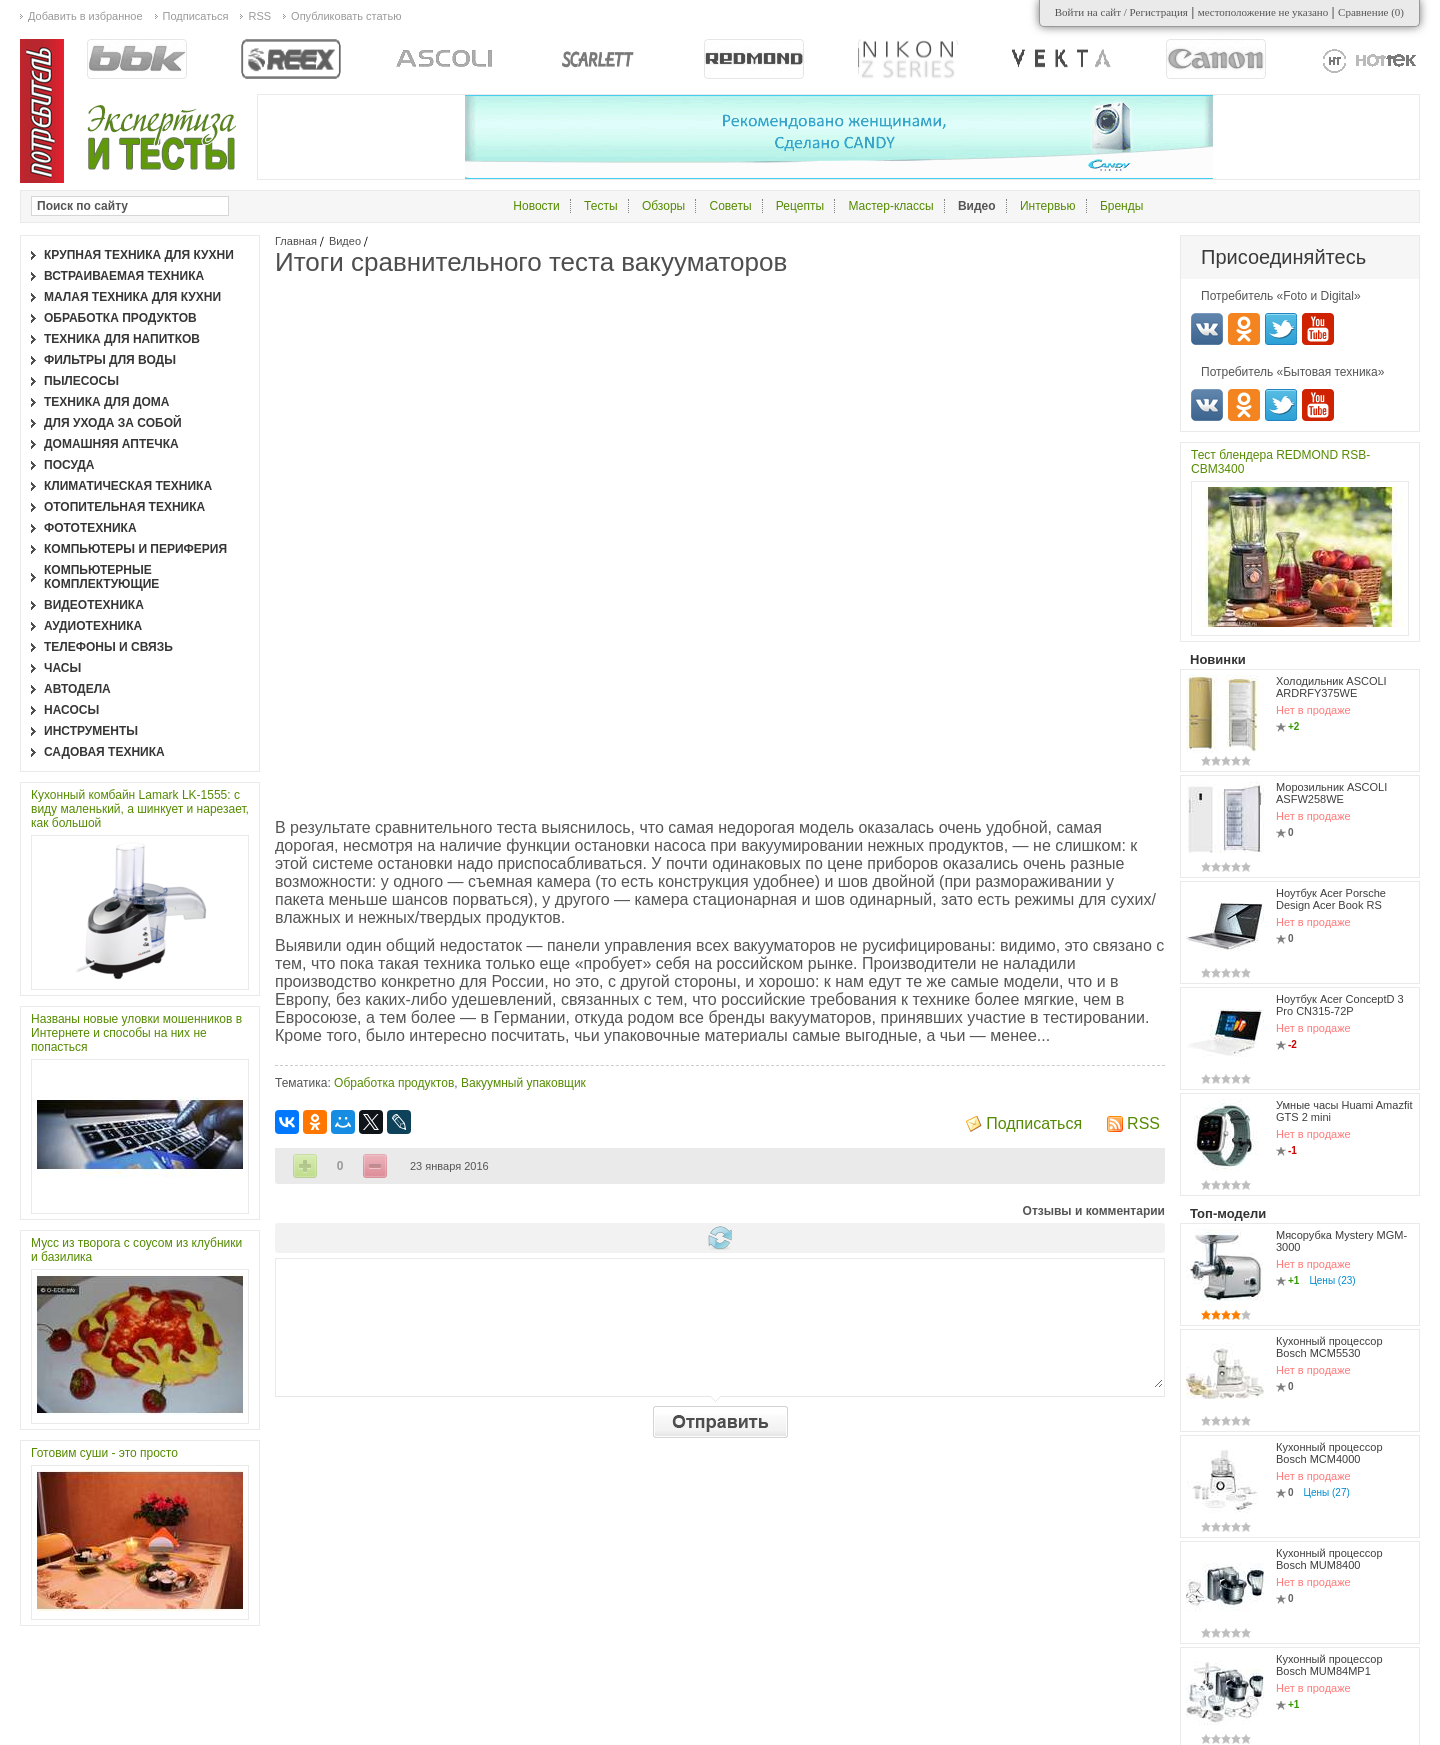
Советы (731, 206)
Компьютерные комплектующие (101, 577)
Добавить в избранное (85, 16)
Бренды (1121, 206)
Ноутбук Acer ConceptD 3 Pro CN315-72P (1340, 1005)
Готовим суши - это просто (104, 1453)
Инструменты (91, 731)
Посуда (69, 465)
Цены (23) (1332, 1280)
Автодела (77, 689)
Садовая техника (104, 752)
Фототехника (90, 528)
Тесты (600, 206)
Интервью (1048, 206)
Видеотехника (94, 605)
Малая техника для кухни (132, 297)
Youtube (1318, 329)
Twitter (1281, 329)
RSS (1143, 1123)
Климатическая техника (128, 486)
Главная (296, 241)
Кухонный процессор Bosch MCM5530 (1329, 1347)
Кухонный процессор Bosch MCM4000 (1329, 1453)
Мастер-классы (890, 206)
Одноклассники (1244, 329)
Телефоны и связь (108, 647)
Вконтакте (1207, 329)
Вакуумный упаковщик (523, 1083)
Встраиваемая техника (124, 276)
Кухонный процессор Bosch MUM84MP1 (1329, 1665)
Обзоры (663, 206)
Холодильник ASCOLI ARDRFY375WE (1331, 687)
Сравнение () (1371, 12)
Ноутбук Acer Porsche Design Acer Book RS (1331, 899)
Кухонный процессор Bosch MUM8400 (1329, 1559)
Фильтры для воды (110, 360)
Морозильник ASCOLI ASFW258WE (1331, 793)
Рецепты (800, 206)
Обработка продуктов (394, 1083)
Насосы (71, 710)
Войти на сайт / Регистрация (1121, 12)
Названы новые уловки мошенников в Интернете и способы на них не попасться (136, 1033)
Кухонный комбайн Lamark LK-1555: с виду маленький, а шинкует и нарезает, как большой (140, 809)
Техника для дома (106, 402)
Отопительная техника (124, 507)
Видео (345, 241)
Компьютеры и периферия (135, 549)
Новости (536, 206)
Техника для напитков (122, 339)
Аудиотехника (93, 626)
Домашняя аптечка (111, 444)
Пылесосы (81, 381)
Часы (62, 668)
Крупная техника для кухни (139, 255)
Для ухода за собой (113, 423)
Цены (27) (1327, 1492)
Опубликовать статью (346, 16)
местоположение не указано (1263, 12)
